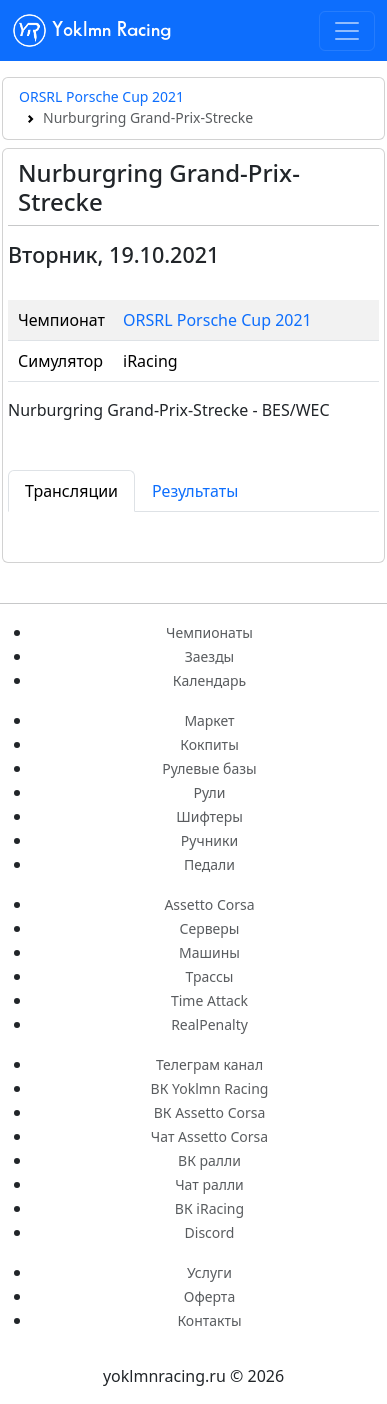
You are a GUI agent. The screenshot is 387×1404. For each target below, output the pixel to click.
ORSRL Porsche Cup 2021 (101, 96)
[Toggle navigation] (347, 31)
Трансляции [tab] (71, 491)
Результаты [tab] (195, 491)
